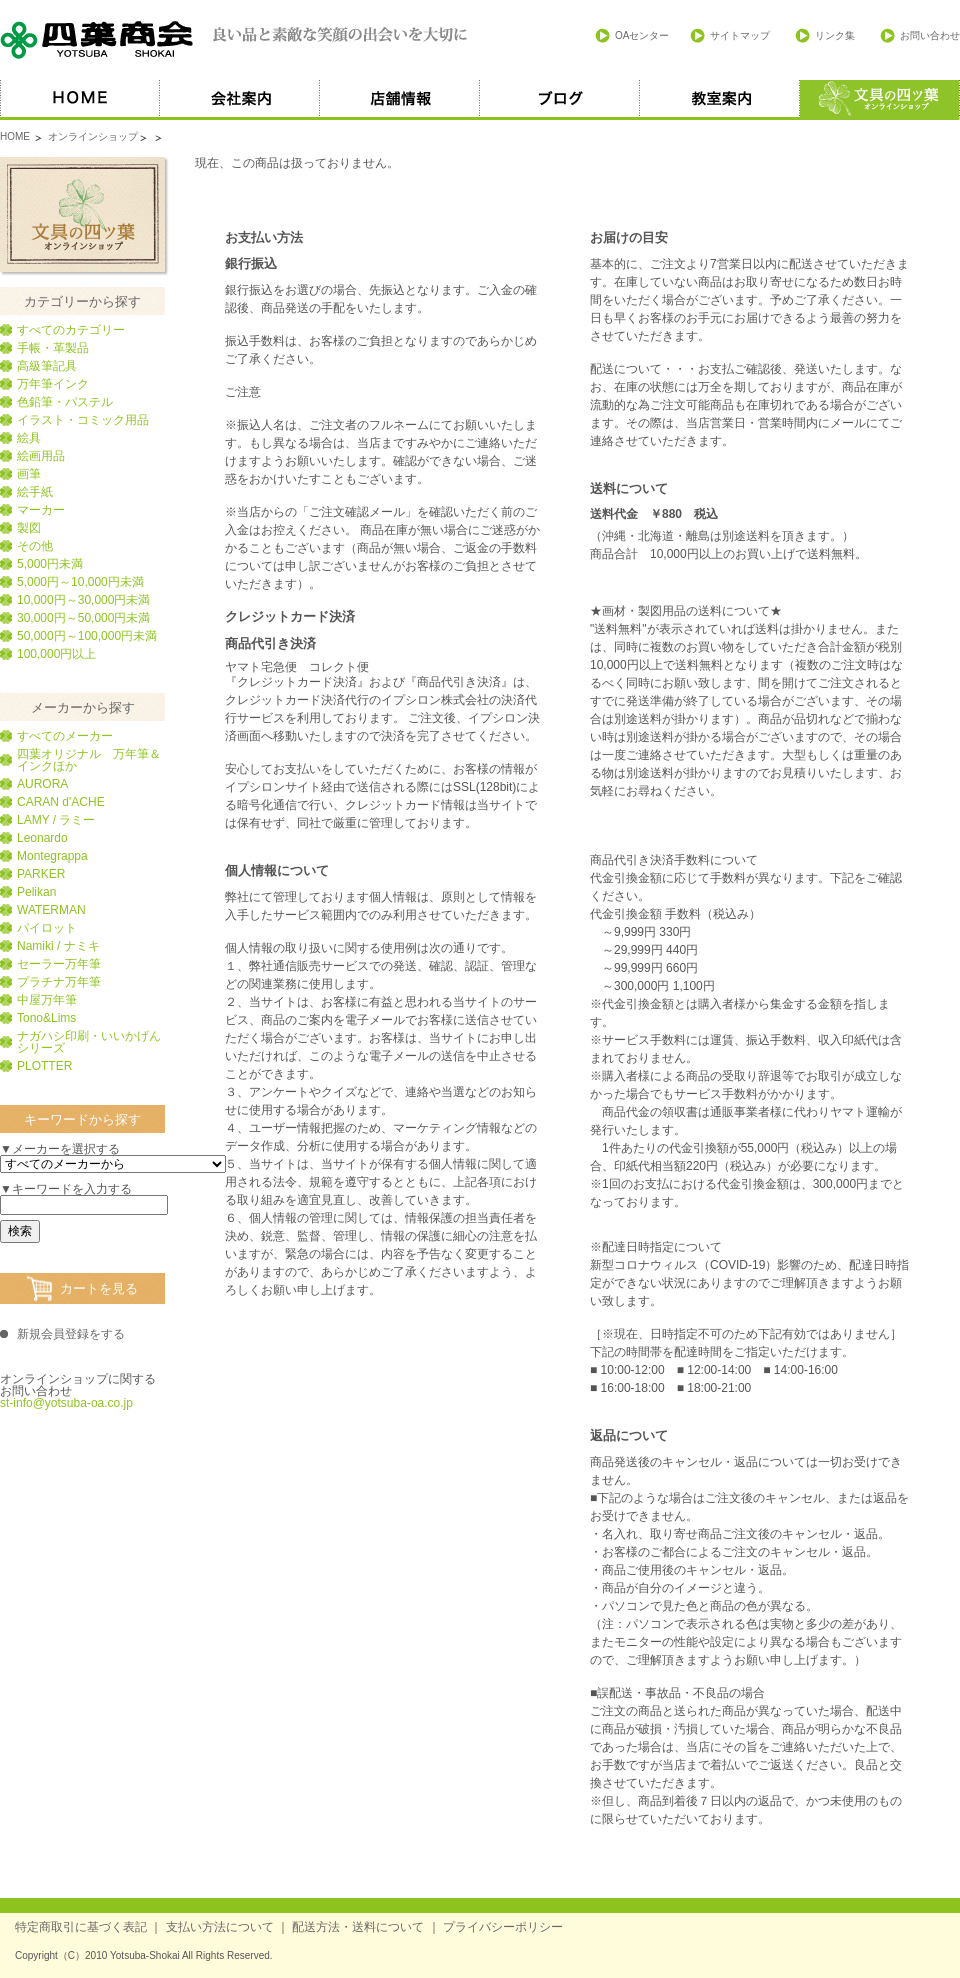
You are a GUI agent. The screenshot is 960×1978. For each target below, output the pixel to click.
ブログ (560, 100)
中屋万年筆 (47, 1000)
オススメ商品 (880, 100)
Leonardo (42, 838)
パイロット (47, 928)
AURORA (42, 784)
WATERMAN (51, 910)
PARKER (41, 874)
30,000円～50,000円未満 (83, 618)
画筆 (29, 474)
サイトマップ (740, 35)
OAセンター (642, 35)
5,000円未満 (50, 564)
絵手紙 (35, 492)
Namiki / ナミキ (58, 946)
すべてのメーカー (65, 736)
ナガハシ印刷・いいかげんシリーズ (89, 1042)
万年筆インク (53, 384)
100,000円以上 (56, 654)
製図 (29, 528)
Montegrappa (52, 856)
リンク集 (835, 35)
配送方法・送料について (358, 1927)
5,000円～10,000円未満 (80, 582)
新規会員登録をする (71, 1334)
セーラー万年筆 (59, 964)
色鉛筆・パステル (65, 402)
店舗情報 (400, 100)
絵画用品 (41, 456)
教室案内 (720, 100)
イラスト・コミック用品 (83, 420)
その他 (35, 546)
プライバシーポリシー (503, 1927)
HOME (80, 100)
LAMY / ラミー (56, 820)
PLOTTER (44, 1066)
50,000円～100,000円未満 (87, 636)
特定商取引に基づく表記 (81, 1927)
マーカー (41, 510)
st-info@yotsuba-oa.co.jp (66, 1403)
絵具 (29, 438)
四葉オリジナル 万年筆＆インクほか (89, 760)
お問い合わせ (930, 35)
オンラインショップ (93, 136)
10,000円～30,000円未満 (83, 600)
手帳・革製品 (53, 348)
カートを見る (99, 1288)
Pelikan (36, 892)
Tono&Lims (46, 1018)
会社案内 (240, 100)
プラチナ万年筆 (59, 982)
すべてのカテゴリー (71, 330)
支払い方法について (220, 1927)
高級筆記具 (47, 366)
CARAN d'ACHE (61, 802)
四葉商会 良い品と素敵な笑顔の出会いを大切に (235, 40)
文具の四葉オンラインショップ (82, 214)
